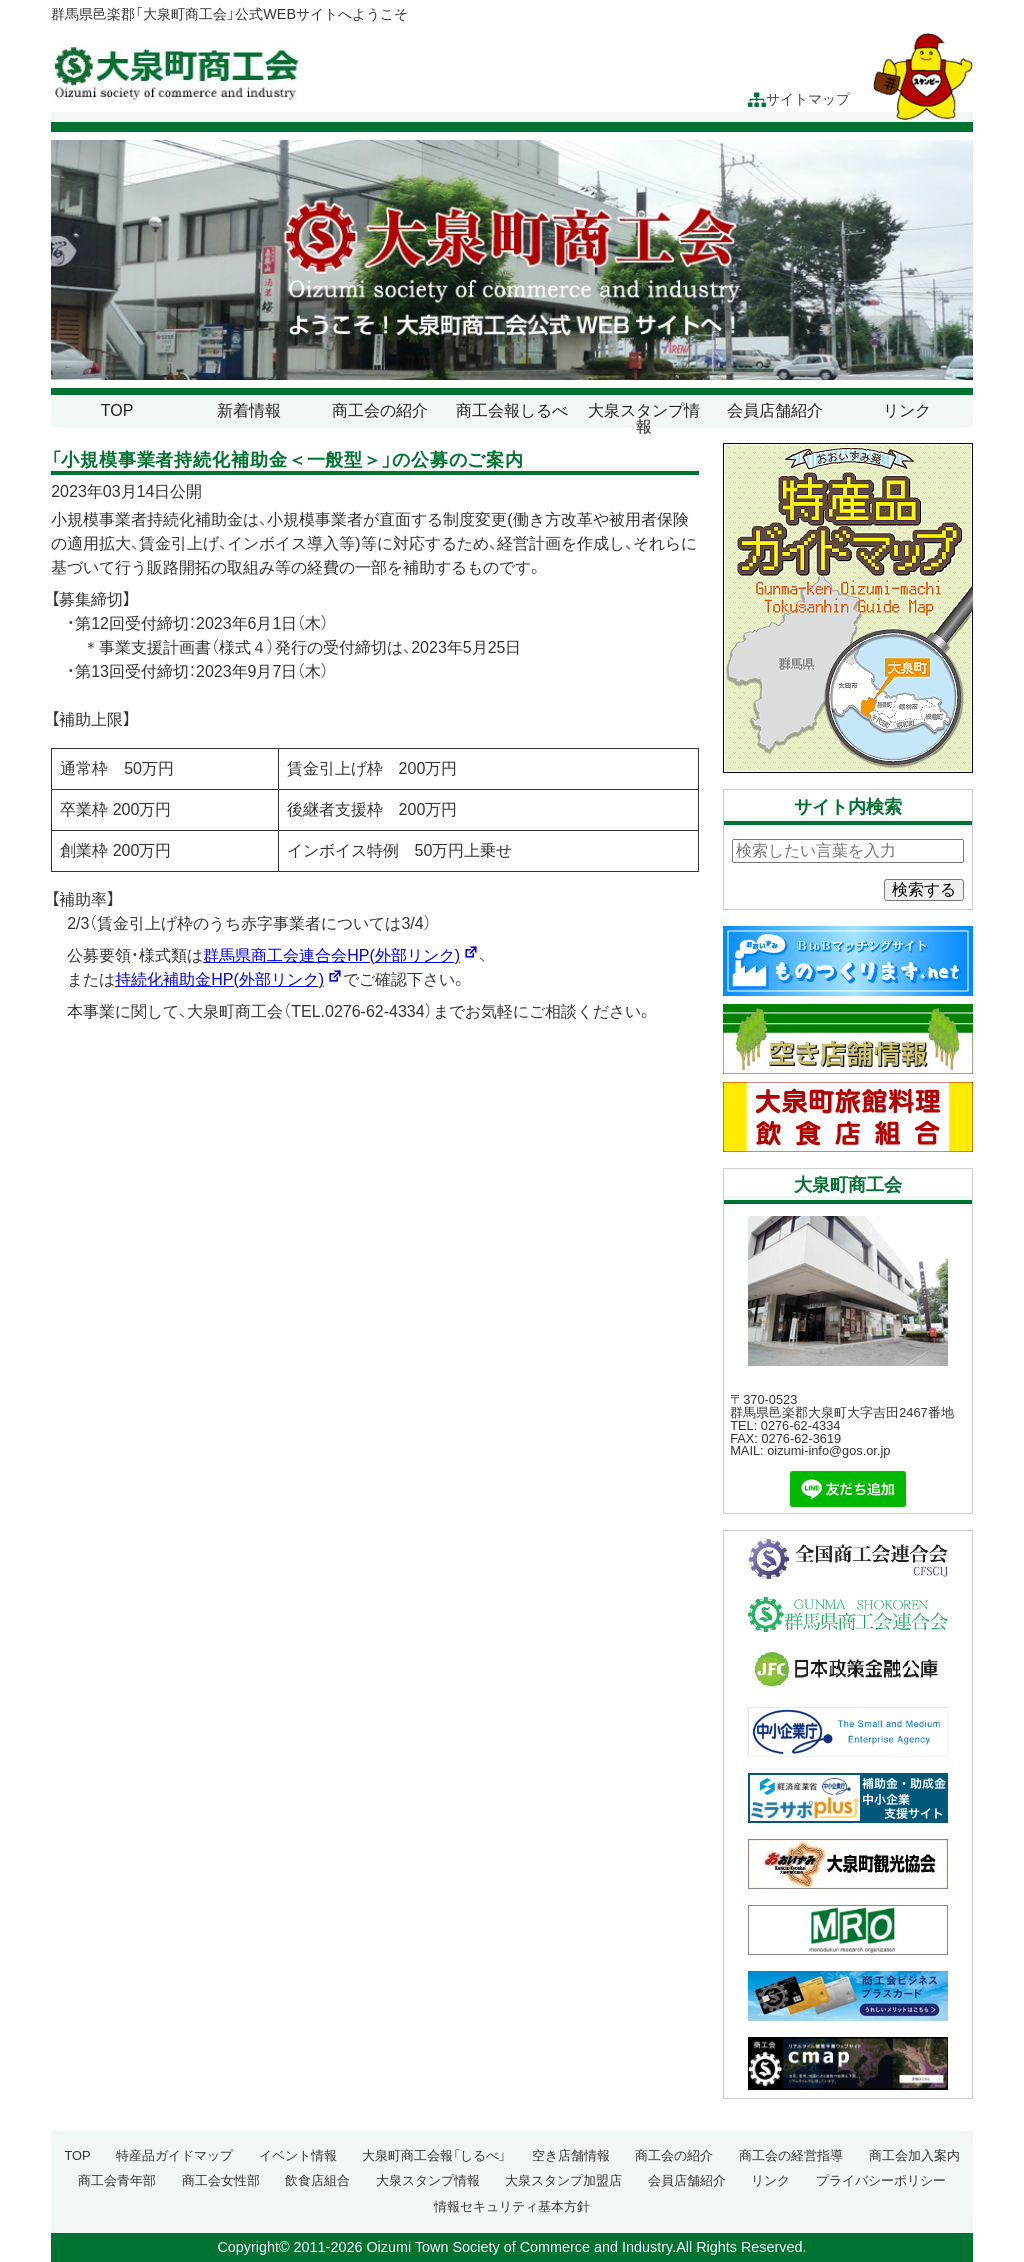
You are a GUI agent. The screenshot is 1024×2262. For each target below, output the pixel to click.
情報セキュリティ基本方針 (512, 2206)
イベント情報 (298, 2155)
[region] (512, 260)
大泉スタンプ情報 (644, 418)
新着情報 (249, 410)
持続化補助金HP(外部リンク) (229, 979)
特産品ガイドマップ (174, 2155)
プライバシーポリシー (881, 2180)
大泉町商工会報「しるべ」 (434, 2155)
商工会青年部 (117, 2180)
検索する (924, 889)
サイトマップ (799, 99)
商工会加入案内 (914, 2155)
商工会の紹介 (380, 410)
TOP (117, 410)
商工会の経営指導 (791, 2155)
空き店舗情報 (571, 2155)
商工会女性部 (221, 2180)
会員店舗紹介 (775, 410)
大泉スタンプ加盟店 (563, 2180)
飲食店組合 (317, 2180)
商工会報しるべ (512, 410)
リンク (907, 410)
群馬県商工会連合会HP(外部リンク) (341, 955)
